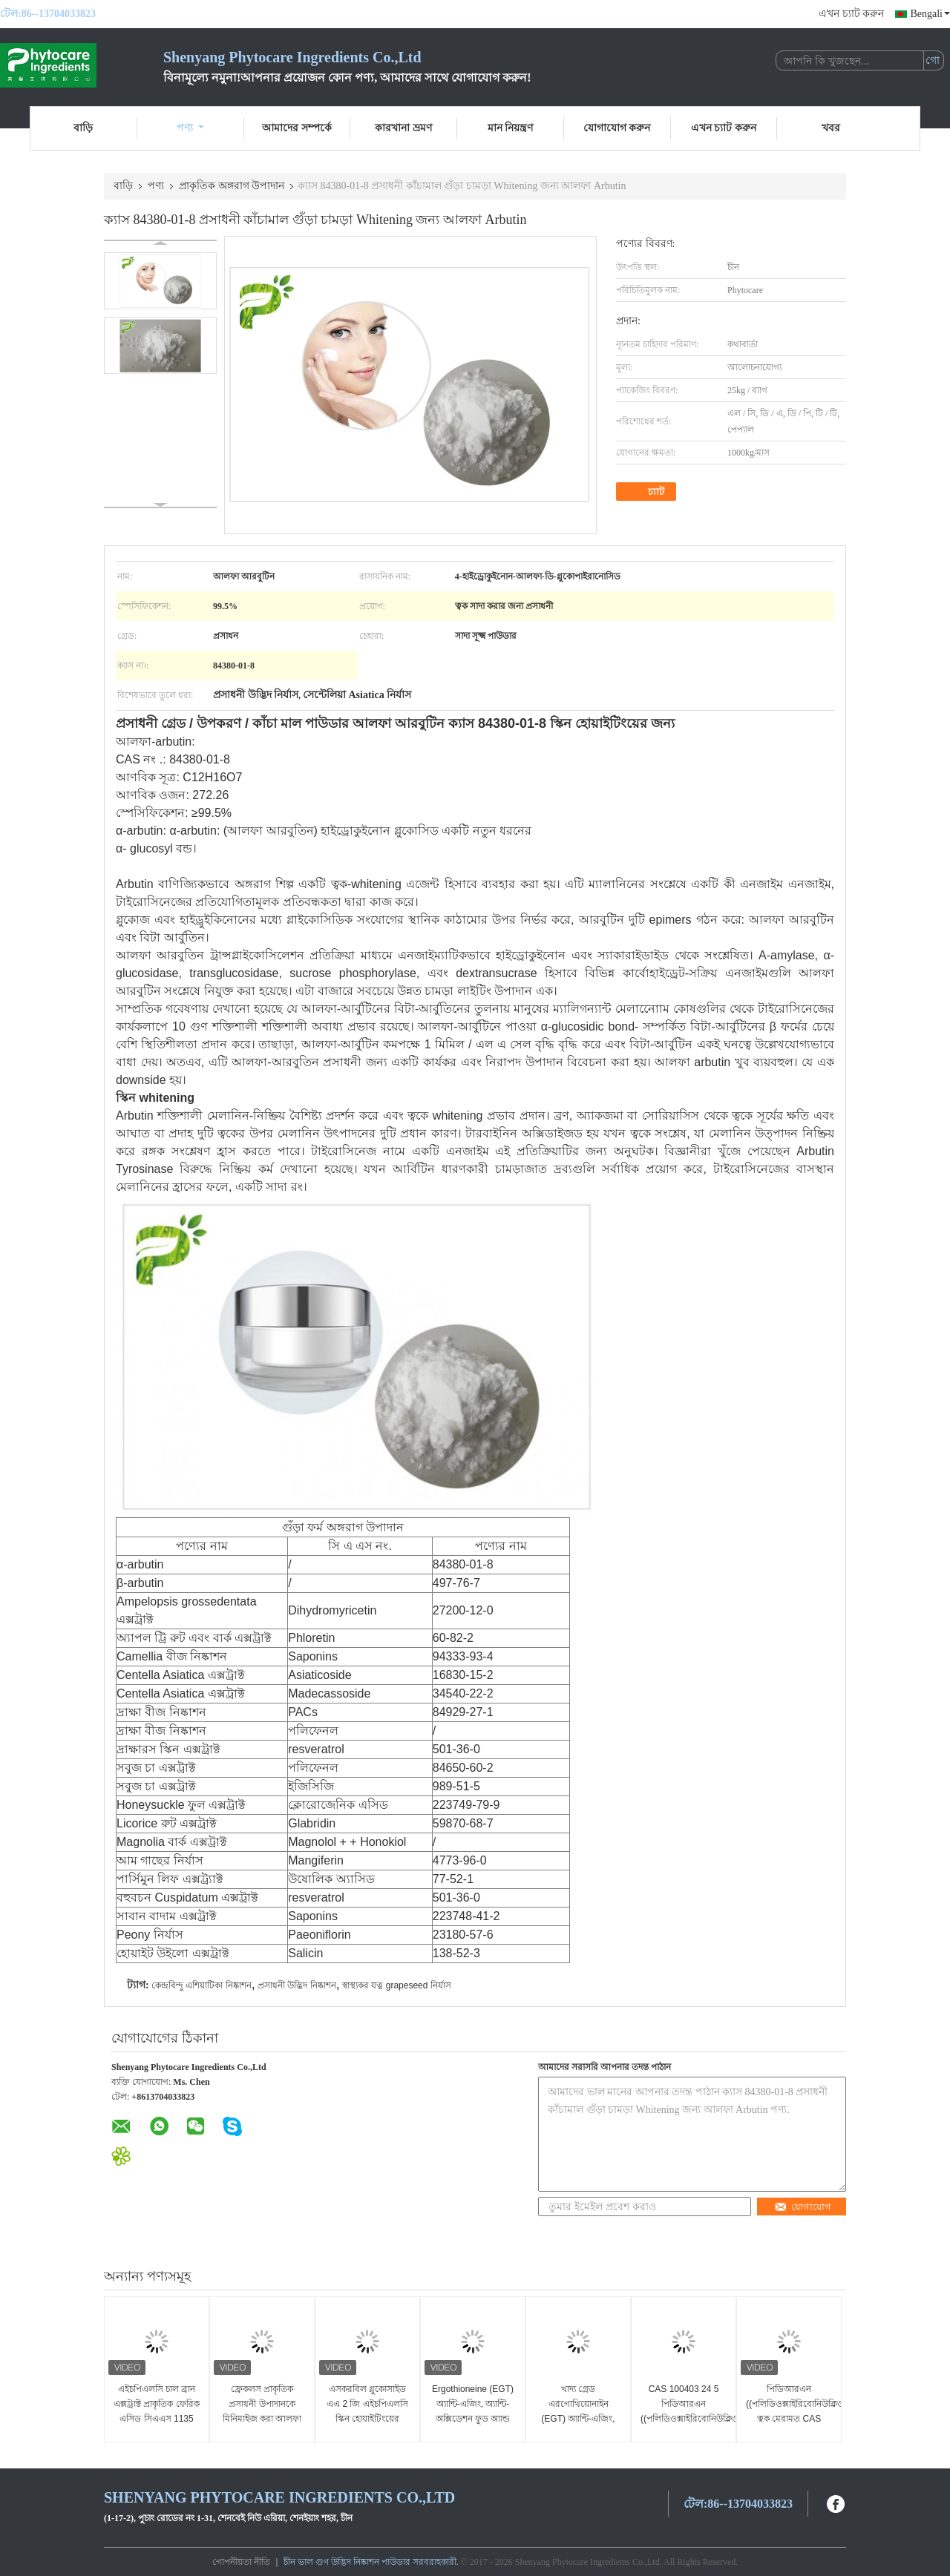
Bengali (930, 13)
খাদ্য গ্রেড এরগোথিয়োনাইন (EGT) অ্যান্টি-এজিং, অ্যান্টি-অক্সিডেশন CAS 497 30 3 (578, 2419)
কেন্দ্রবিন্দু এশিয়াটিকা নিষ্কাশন (201, 1985)
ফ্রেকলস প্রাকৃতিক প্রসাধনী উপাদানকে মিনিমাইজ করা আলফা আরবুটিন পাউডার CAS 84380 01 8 (261, 2419)
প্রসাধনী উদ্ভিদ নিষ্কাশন (297, 1985)
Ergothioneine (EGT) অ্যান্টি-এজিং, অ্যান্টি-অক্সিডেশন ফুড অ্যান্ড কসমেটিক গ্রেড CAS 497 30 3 (473, 2419)
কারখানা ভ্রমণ (403, 128)
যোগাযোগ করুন (617, 128)
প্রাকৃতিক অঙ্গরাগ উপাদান (231, 185)
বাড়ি (83, 128)
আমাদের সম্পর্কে (297, 128)
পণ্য (190, 128)
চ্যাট (647, 491)
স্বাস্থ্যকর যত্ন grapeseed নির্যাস (396, 1985)
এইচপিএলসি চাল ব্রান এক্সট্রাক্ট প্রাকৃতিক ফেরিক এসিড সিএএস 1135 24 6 (157, 2411)
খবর (831, 128)
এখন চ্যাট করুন (851, 13)
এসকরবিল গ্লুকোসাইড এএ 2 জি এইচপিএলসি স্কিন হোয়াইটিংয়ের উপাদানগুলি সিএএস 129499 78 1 (367, 2419)
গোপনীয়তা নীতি (241, 2562)
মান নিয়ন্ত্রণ (511, 128)
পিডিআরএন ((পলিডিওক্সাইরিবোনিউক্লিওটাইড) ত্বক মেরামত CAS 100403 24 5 (791, 2411)
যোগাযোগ (802, 2206)
